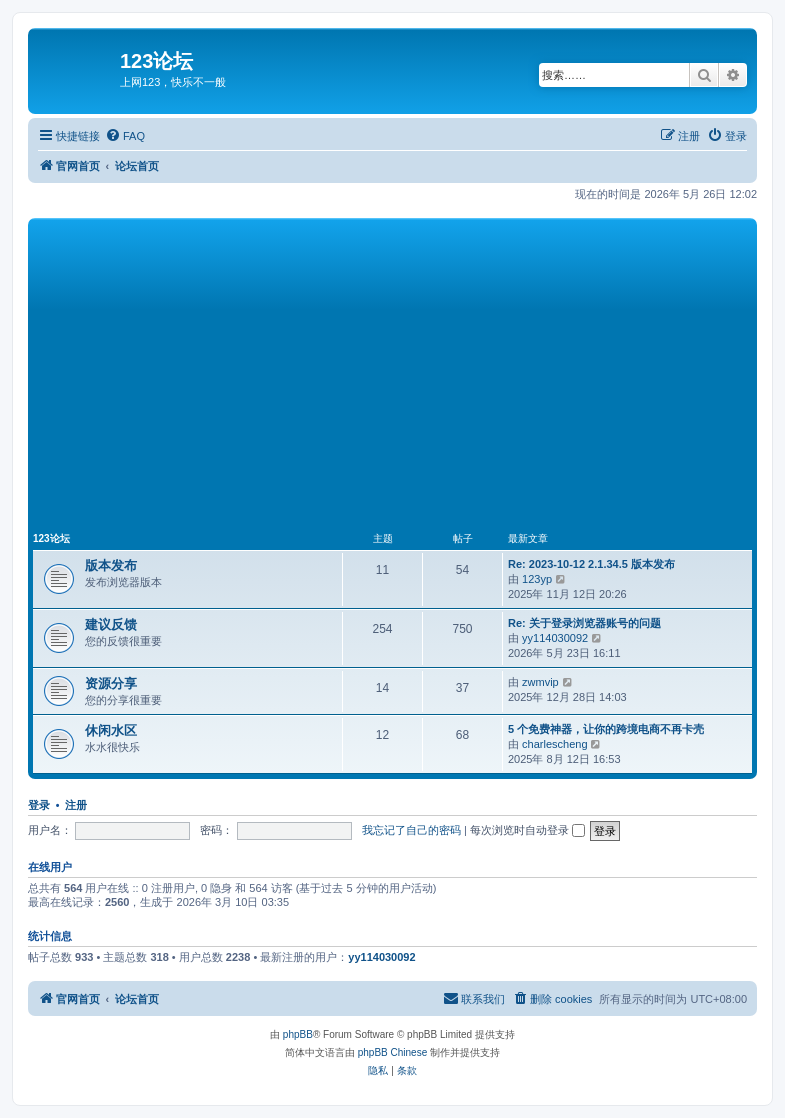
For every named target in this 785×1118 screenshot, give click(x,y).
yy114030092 (555, 638)
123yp (537, 579)
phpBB (298, 1034)
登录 (39, 805)
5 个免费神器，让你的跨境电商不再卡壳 (606, 729)
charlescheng (554, 744)
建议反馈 (111, 624)
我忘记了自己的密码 (411, 830)
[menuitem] (125, 136)
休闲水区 (111, 730)
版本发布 (111, 565)
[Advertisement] (409, 373)
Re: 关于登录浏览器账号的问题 (584, 623)
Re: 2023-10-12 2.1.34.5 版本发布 (591, 564)
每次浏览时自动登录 (527, 830)
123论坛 (51, 538)
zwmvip (540, 682)
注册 (76, 805)
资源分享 (111, 683)
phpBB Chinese (393, 1052)
